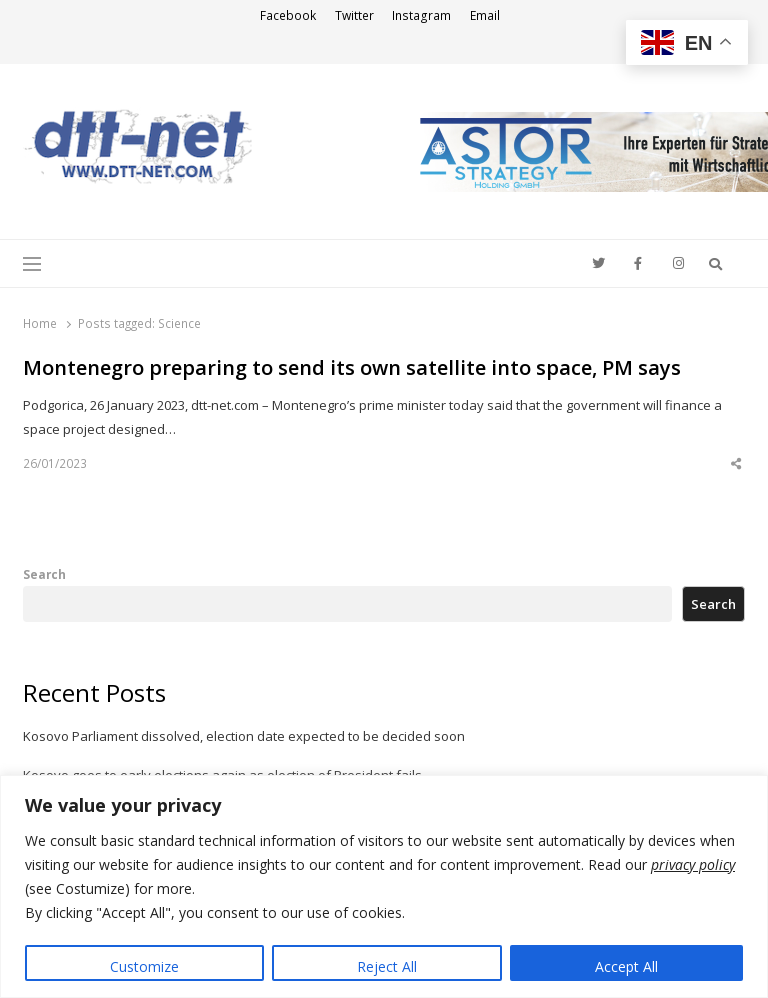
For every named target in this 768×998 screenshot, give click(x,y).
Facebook (288, 15)
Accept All (626, 966)
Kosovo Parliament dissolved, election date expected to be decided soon (244, 736)
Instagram (421, 15)
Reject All (387, 966)
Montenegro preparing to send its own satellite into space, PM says (352, 368)
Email (485, 15)
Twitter (354, 15)
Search (44, 574)
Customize (144, 966)
